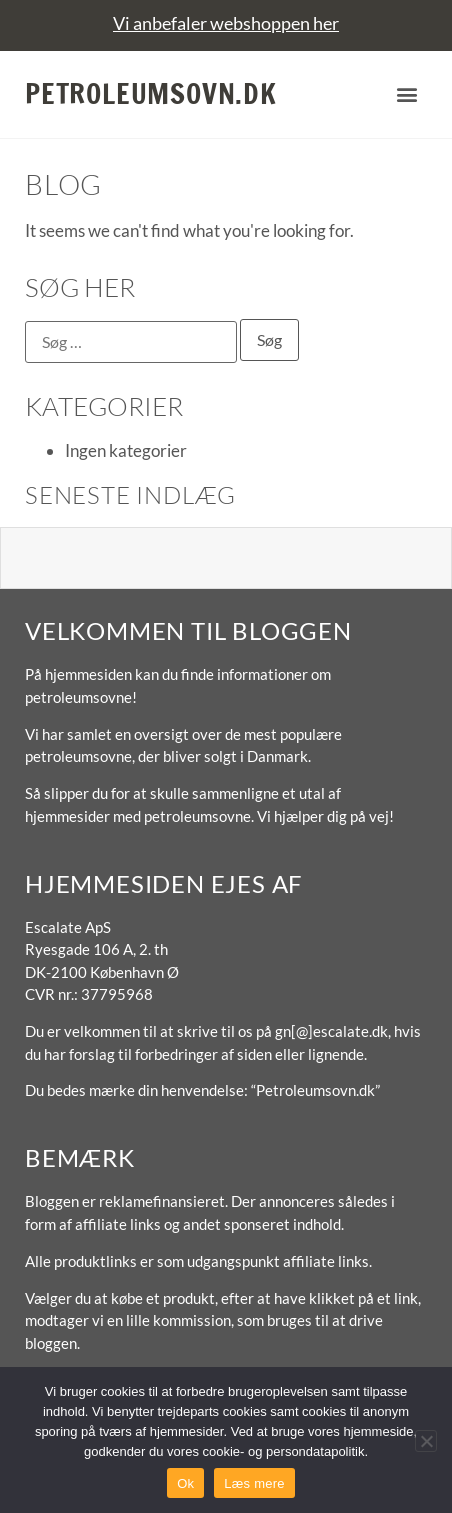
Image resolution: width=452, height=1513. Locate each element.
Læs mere (254, 1483)
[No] (426, 1441)
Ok (185, 1483)
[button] (406, 94)
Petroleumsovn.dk (151, 93)
